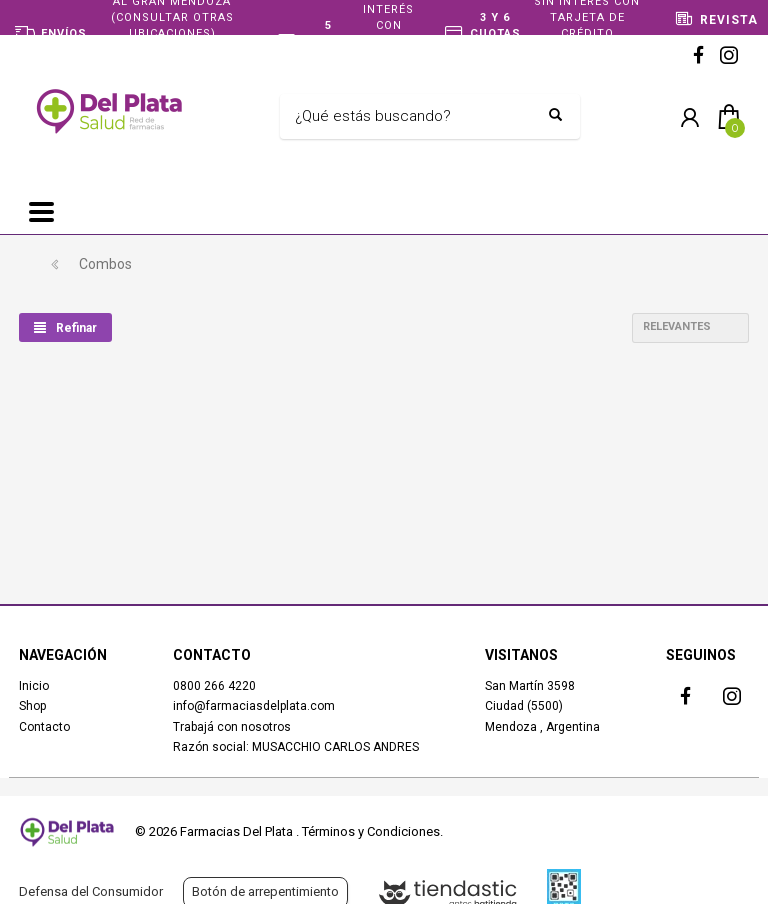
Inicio (34, 686)
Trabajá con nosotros (232, 727)
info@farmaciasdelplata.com (254, 706)
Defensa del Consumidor (91, 891)
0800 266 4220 (214, 686)
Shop (32, 706)
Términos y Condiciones (371, 831)
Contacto (44, 727)
